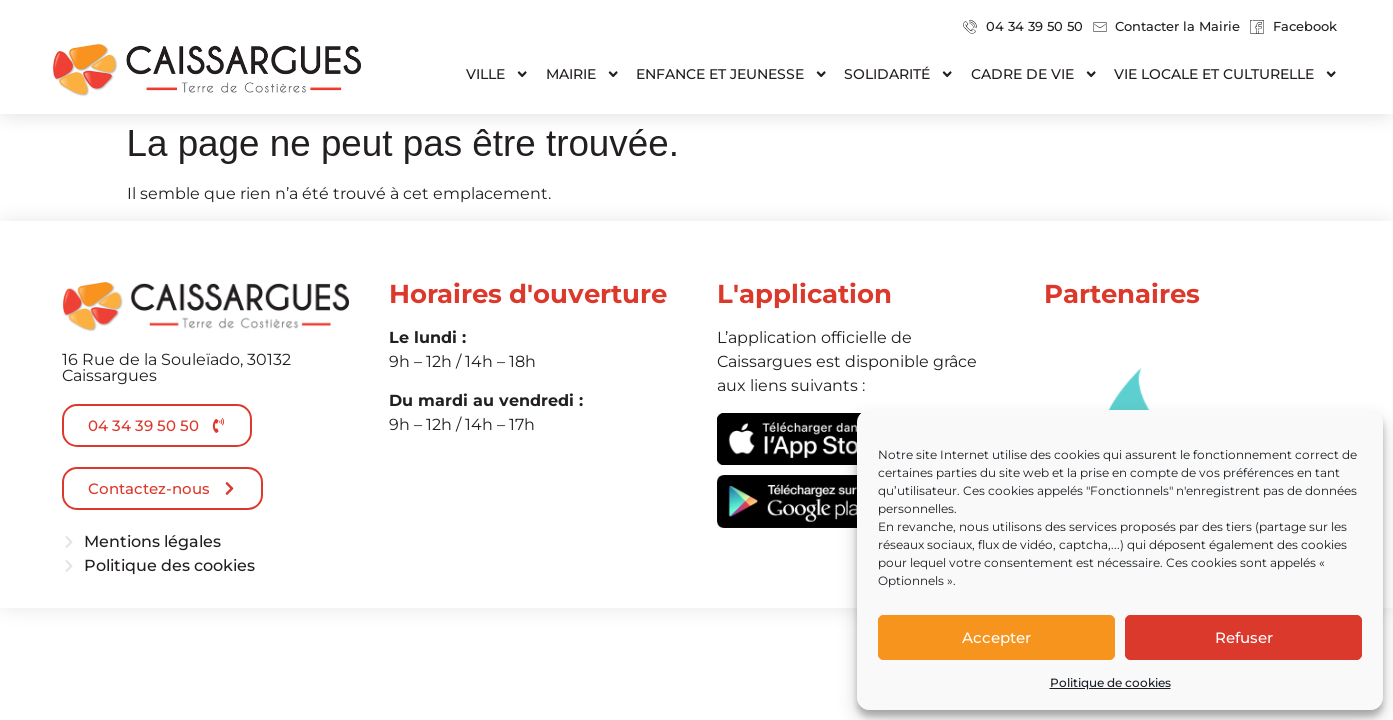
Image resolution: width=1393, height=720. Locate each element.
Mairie (583, 74)
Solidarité (899, 74)
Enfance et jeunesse (732, 74)
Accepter (996, 637)
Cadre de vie (1034, 74)
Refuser (1244, 637)
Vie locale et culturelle (1226, 74)
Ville (497, 74)
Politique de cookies (1110, 682)
